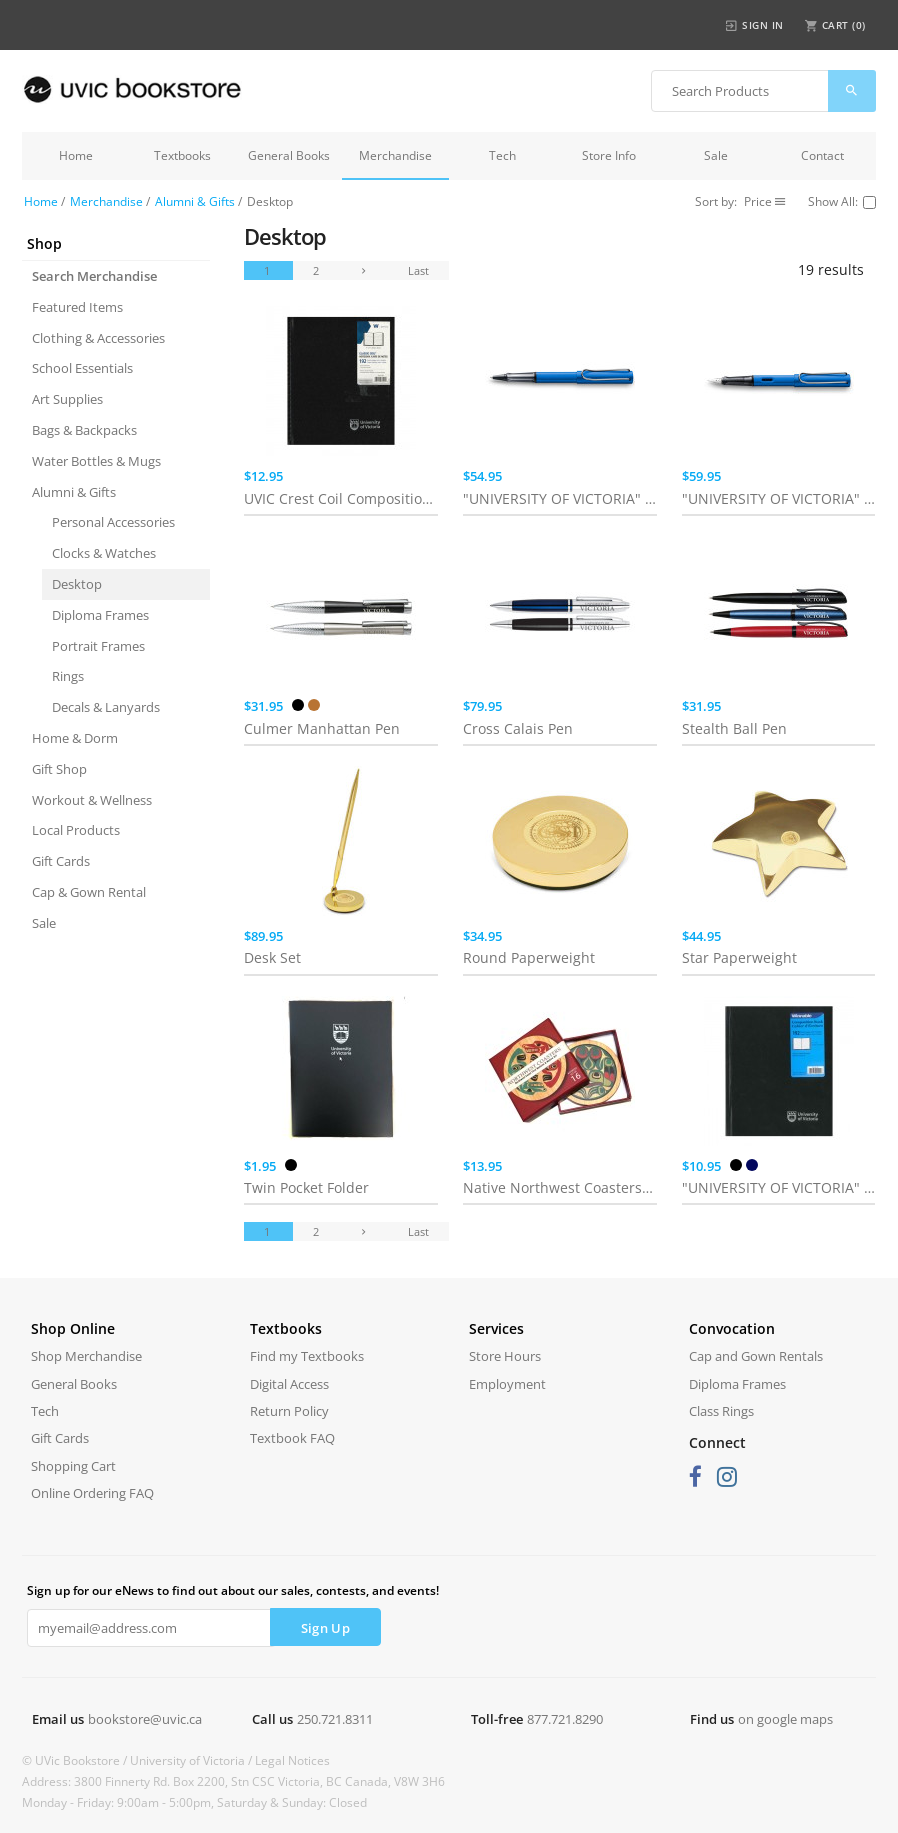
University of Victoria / (192, 1760)
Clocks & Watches (104, 553)
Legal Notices (292, 1760)
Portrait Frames (98, 646)
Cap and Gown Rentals (756, 1356)
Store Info (609, 155)
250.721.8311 (335, 1719)
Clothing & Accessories (98, 338)
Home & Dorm (75, 738)
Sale (716, 155)
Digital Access (289, 1384)
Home (76, 155)
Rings (68, 676)
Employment (507, 1384)
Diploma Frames (100, 615)
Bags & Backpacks (84, 430)
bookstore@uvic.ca (145, 1719)
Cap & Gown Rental (89, 892)
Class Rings (721, 1411)
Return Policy (289, 1411)
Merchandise (395, 155)
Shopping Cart (73, 1466)
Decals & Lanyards (106, 707)
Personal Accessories (113, 522)
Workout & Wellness (92, 800)
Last (418, 270)
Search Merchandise (94, 276)
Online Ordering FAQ (92, 1493)
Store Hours (505, 1356)
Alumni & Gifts (195, 201)
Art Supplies (67, 399)
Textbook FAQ (292, 1438)
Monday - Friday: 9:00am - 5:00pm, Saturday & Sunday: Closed (194, 1802)
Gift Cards (61, 861)
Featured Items (77, 307)
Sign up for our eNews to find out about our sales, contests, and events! (233, 1590)
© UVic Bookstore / (76, 1760)
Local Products (76, 830)
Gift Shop (59, 769)
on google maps (785, 1719)
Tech (502, 155)
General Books (289, 155)
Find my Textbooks (307, 1356)
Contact (822, 155)
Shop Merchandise (86, 1356)
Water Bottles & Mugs (96, 461)
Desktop (77, 584)
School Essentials (82, 368)
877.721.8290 (565, 1719)
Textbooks (182, 155)
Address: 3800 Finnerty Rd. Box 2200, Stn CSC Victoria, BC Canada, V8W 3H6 (233, 1781)
